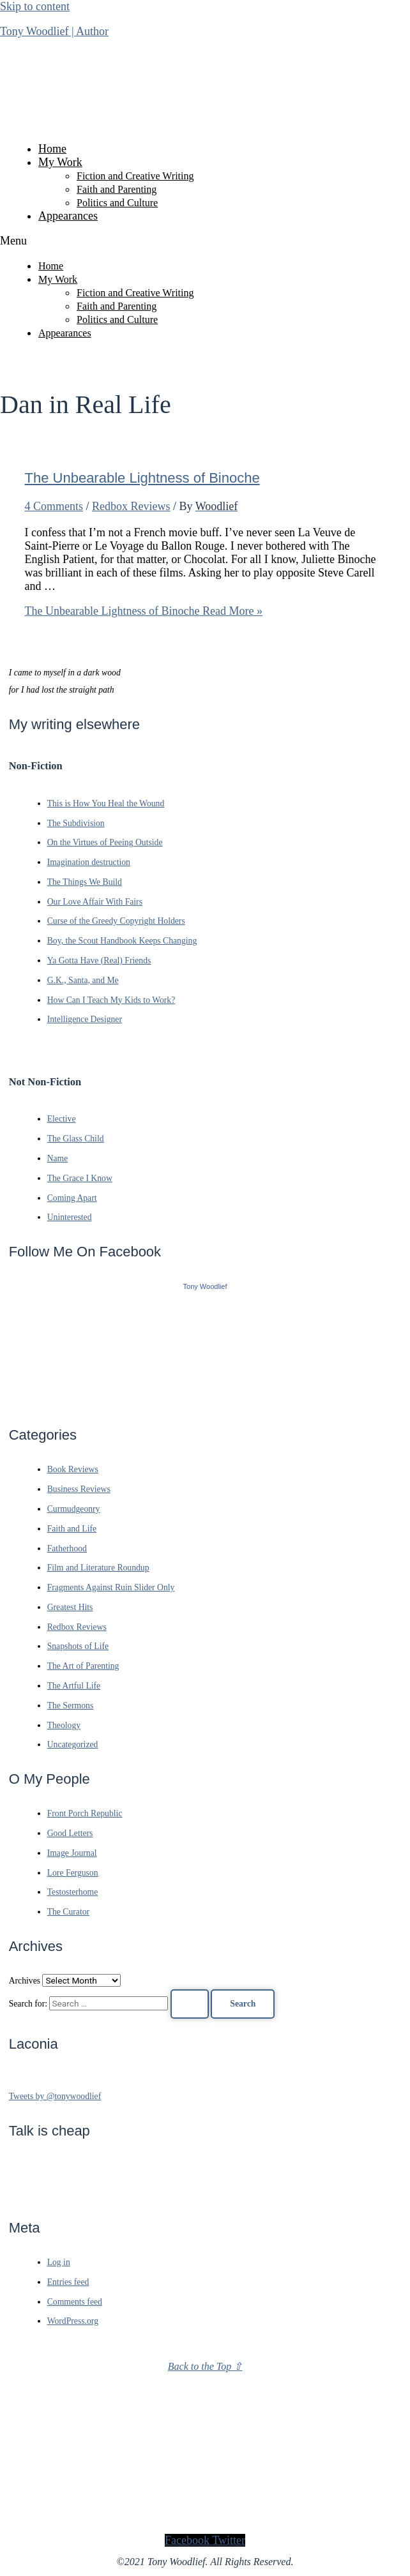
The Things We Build (84, 882)
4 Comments (54, 506)
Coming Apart (72, 1198)
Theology (63, 1725)
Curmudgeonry (73, 1509)
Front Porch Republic (85, 1813)
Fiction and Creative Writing (135, 175)
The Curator (68, 1912)
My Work (60, 162)
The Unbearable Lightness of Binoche (142, 478)
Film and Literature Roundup (98, 1567)
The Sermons (70, 1705)
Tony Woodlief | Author (54, 31)
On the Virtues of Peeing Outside (105, 842)
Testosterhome (72, 1892)
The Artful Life (74, 1686)
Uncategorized (72, 1744)
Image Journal (72, 1853)
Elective (61, 1119)
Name (57, 1158)
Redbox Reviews (131, 506)
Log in (58, 2262)
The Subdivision (76, 823)
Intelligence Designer (84, 1019)
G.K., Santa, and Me (83, 980)
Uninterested (69, 1217)
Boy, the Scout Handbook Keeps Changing (122, 940)
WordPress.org (72, 2321)
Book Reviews (72, 1469)
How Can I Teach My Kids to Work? (111, 1000)
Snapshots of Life (78, 1646)
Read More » (143, 611)
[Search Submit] (190, 2004)
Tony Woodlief (205, 1286)
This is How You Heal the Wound (106, 803)
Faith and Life (71, 1528)
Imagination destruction (88, 862)
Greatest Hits (70, 1607)
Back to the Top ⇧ (205, 2366)
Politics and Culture (117, 202)
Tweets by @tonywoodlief (55, 2096)
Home (52, 148)
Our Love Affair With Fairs (94, 902)
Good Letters (70, 1833)
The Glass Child (75, 1138)
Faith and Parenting (116, 189)
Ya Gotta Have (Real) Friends (99, 960)
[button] (205, 241)
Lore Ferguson (72, 1873)
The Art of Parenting (83, 1666)
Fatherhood (67, 1548)
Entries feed (68, 2282)
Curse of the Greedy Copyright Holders (116, 921)
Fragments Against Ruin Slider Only (111, 1587)
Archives (24, 1980)
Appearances (68, 215)
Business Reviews (78, 1489)
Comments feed (74, 2302)
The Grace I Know (79, 1178)
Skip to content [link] (35, 6)
